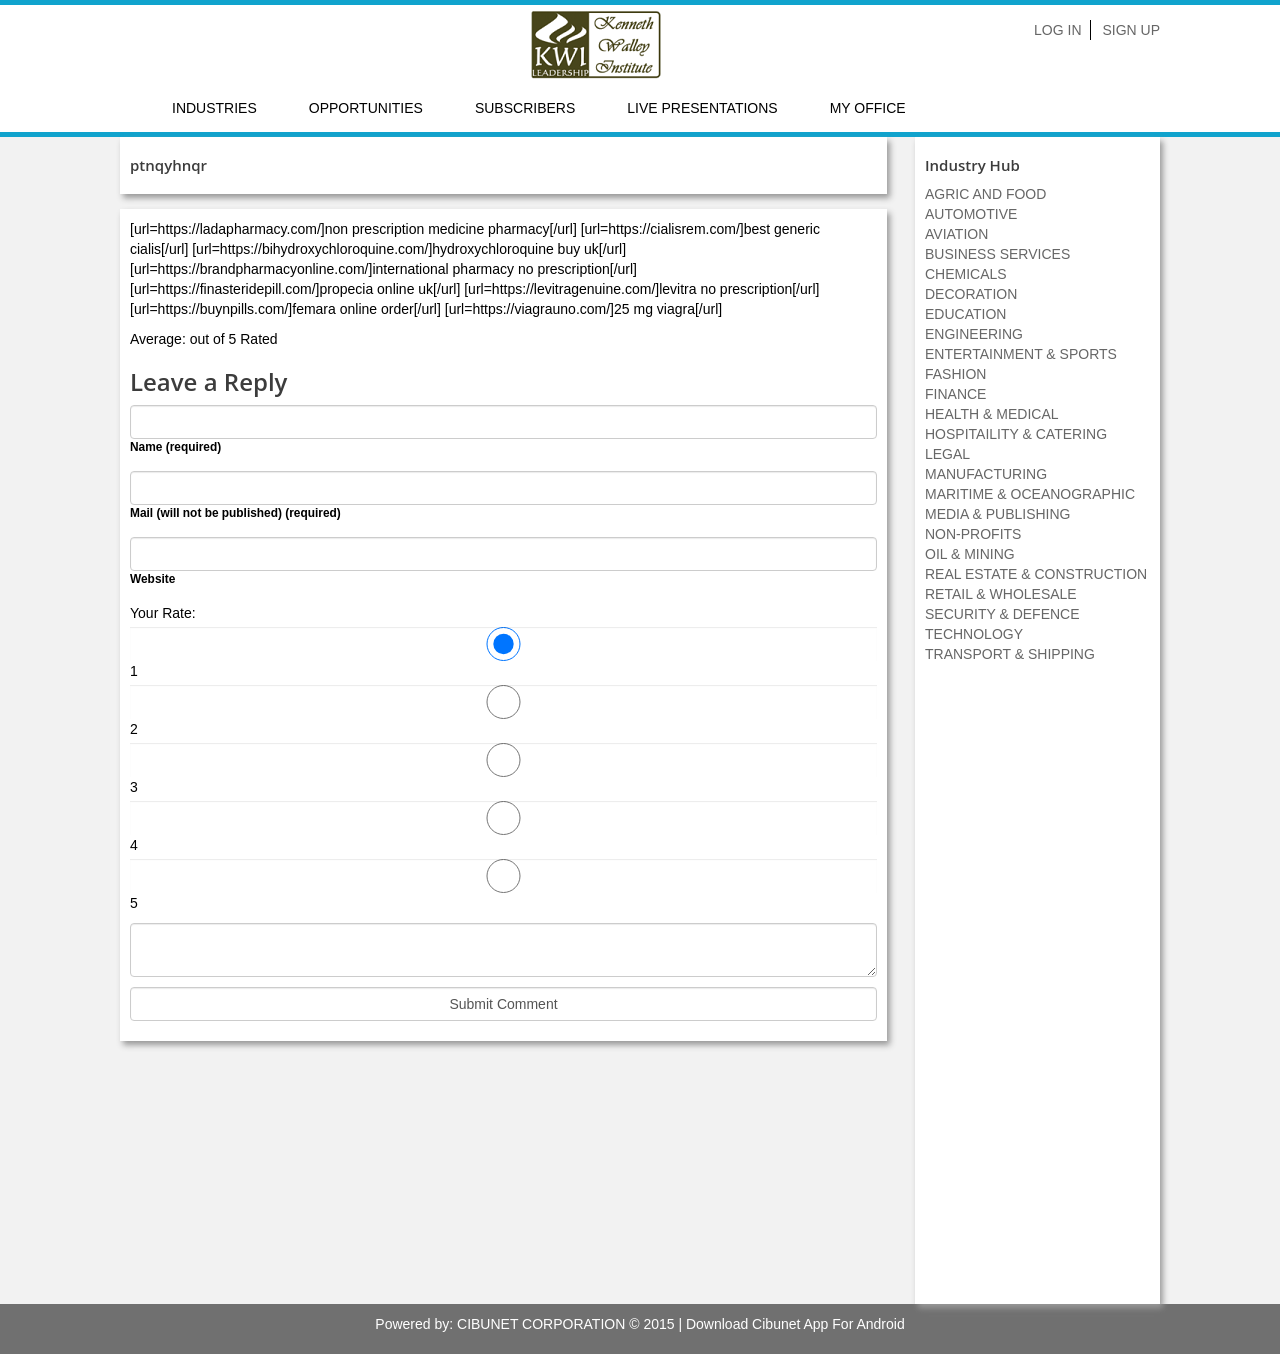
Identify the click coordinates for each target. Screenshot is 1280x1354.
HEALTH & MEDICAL (992, 414)
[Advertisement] (1038, 994)
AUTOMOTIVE (971, 214)
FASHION (955, 374)
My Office (868, 108)
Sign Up (1131, 30)
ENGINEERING (974, 334)
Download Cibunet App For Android (795, 1324)
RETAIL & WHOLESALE (1001, 594)
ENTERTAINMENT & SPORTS (1021, 354)
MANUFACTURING (986, 474)
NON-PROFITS (973, 534)
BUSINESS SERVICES (997, 254)
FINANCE (955, 394)
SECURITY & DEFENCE (1002, 614)
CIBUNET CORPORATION (541, 1324)
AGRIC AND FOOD (985, 194)
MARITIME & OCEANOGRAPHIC (1030, 494)
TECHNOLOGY (974, 634)
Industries (214, 108)
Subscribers (525, 108)
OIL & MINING (970, 554)
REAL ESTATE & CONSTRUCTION (1036, 574)
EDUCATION (965, 314)
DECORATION (971, 294)
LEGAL (947, 454)
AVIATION (956, 234)
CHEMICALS (966, 274)
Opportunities (366, 108)
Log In (1057, 30)
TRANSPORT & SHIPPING (1010, 654)
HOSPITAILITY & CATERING (1016, 434)
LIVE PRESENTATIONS (702, 108)
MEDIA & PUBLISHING (997, 514)
